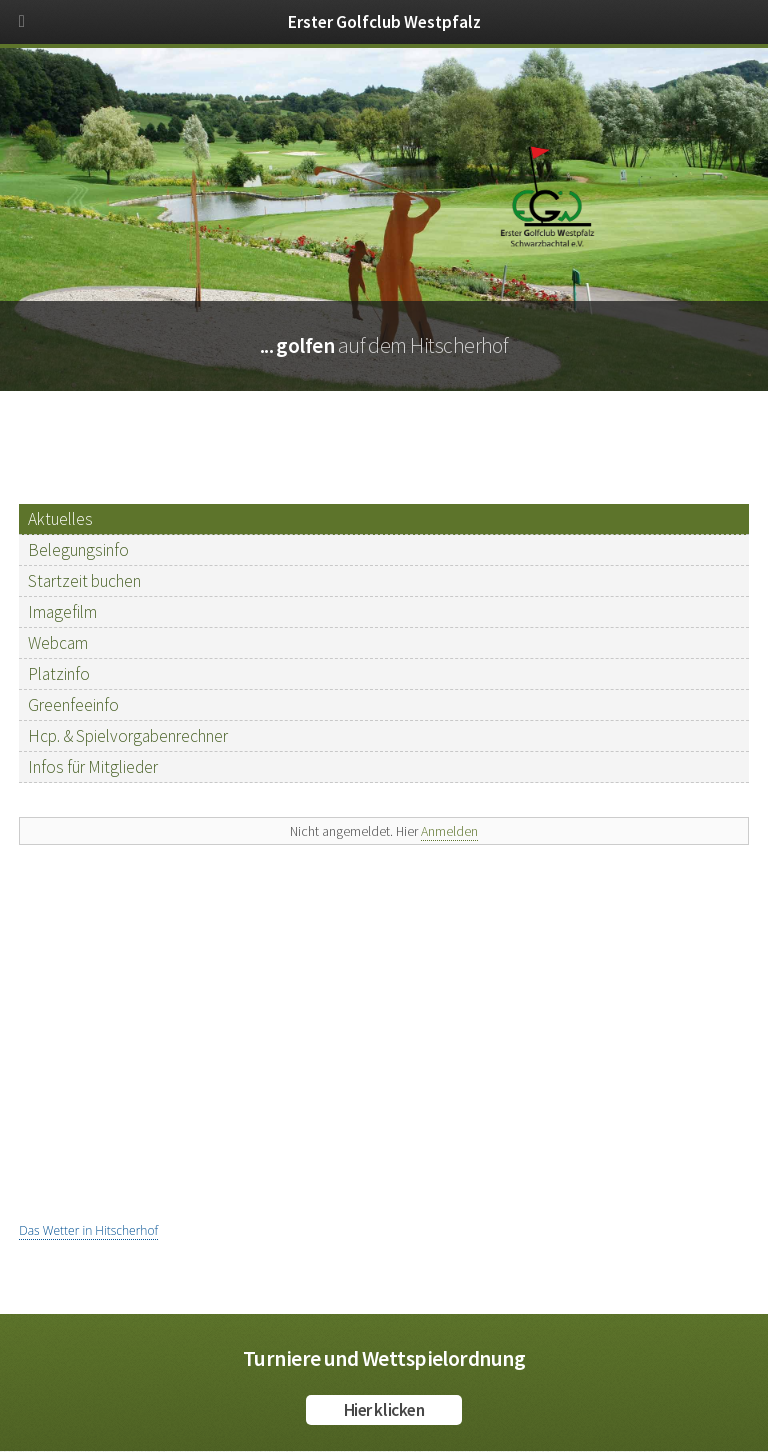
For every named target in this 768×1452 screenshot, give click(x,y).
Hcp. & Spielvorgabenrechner (128, 736)
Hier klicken (384, 1410)
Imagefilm (62, 612)
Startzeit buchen (84, 581)
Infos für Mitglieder (93, 767)
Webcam (58, 643)
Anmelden (449, 831)
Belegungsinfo (78, 550)
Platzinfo (59, 674)
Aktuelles (60, 519)
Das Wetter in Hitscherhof (88, 1230)
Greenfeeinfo (73, 705)
